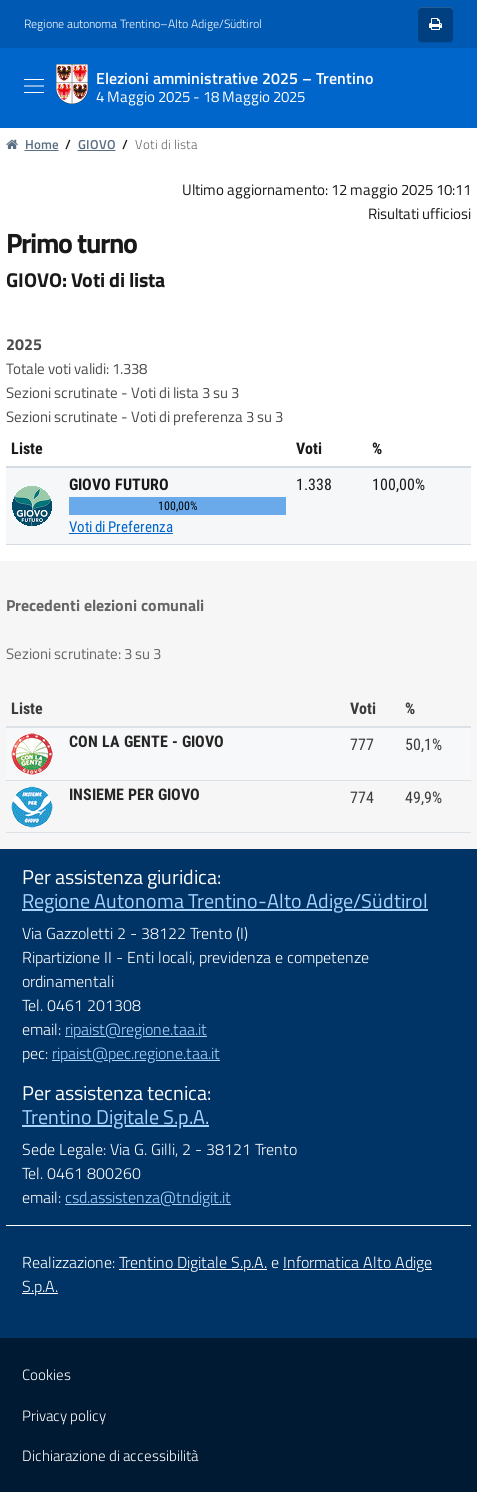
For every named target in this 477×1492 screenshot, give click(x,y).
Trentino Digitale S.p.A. (115, 1116)
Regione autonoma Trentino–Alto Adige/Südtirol (143, 24)
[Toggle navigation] (34, 86)
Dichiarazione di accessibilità (110, 1455)
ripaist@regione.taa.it (136, 1029)
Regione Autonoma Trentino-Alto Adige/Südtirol (225, 900)
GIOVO (97, 144)
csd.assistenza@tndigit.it (148, 1197)
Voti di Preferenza (121, 527)
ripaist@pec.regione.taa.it (136, 1053)
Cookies (46, 1374)
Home (32, 144)
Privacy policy (64, 1415)
